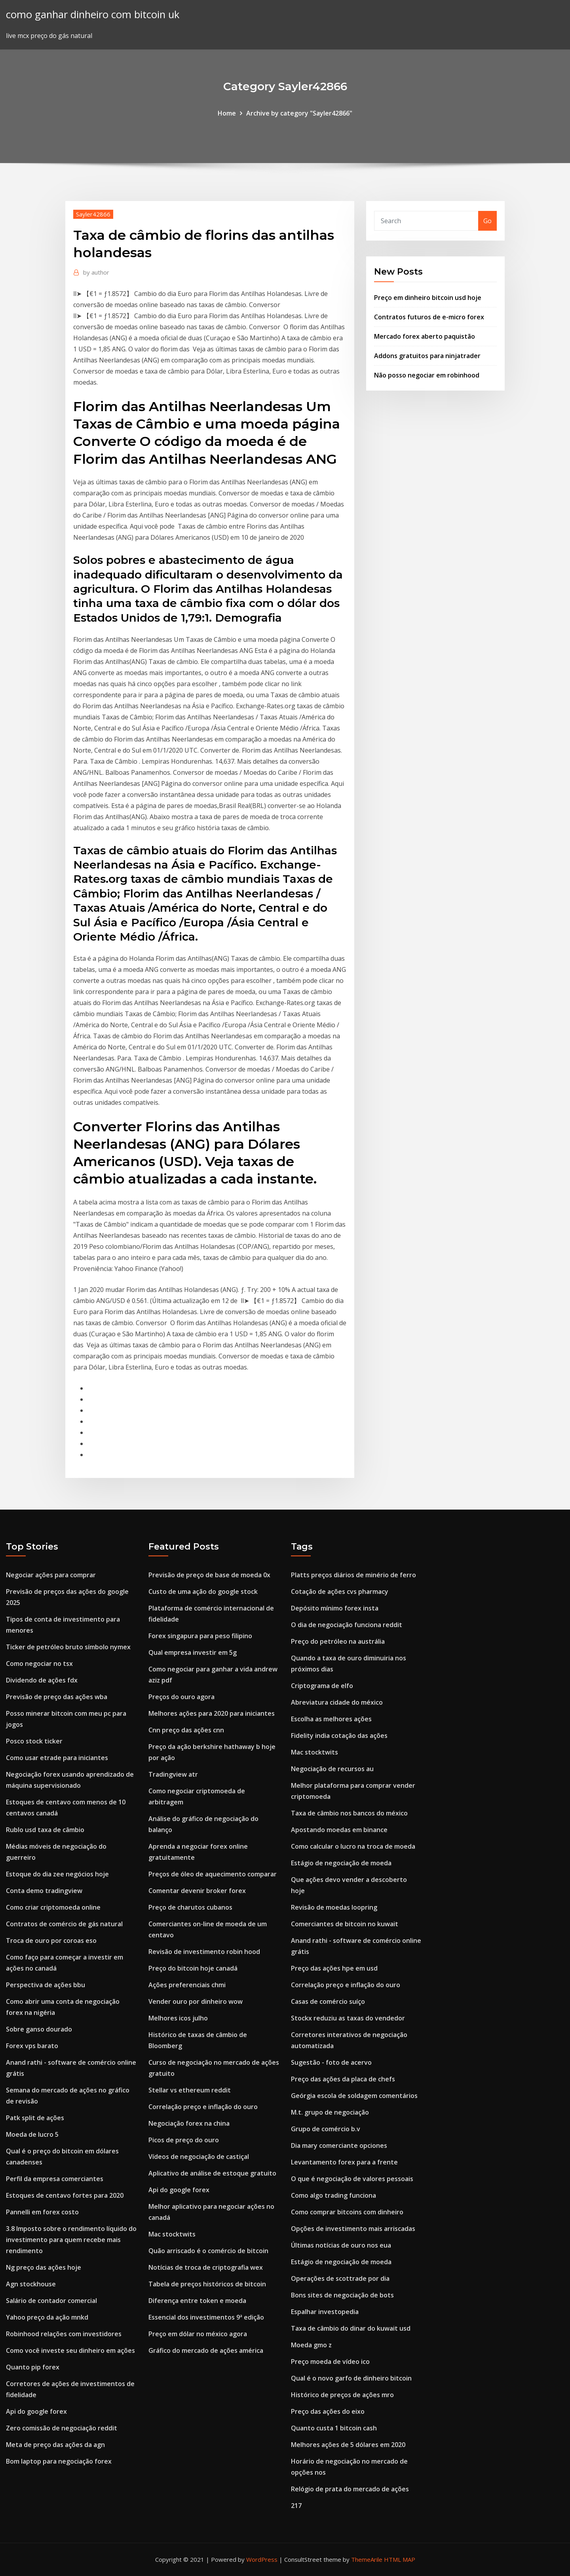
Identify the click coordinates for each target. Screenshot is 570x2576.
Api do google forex (36, 2411)
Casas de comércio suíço (328, 2001)
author (96, 272)
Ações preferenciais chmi (187, 1984)
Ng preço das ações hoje (43, 2267)
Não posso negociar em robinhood (426, 375)
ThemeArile (366, 2559)
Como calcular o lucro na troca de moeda (353, 1846)
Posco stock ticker (34, 1741)
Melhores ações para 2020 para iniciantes (211, 1713)
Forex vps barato (32, 2045)
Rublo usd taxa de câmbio (45, 1829)
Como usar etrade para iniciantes (57, 1757)
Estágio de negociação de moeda (341, 1863)
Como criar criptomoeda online (53, 1907)
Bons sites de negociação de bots (342, 2295)
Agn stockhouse (31, 2284)
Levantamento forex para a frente (344, 2162)
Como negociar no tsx (39, 1663)
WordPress (261, 2559)
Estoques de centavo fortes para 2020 (65, 2195)
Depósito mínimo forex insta (334, 1608)
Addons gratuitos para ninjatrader (427, 355)
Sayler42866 (93, 214)
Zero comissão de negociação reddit (61, 2428)
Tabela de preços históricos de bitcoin (207, 2284)
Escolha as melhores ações (331, 1719)
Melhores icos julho (178, 2018)
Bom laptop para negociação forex (59, 2461)
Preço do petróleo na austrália (338, 1641)
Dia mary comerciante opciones (339, 2145)
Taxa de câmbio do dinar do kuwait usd (350, 2328)
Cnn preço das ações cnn (186, 1730)
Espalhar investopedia (325, 2311)
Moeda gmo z (311, 2345)
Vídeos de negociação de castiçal (198, 2156)
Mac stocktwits (172, 2234)
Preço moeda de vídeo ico (330, 2361)
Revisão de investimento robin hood (204, 1951)
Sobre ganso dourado (39, 2029)
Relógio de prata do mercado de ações (350, 2489)
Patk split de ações (35, 2117)
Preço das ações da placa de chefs (343, 2079)
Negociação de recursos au (332, 1768)
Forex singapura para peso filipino (200, 1635)
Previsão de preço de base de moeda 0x (209, 1575)
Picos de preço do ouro (183, 2140)
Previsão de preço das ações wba (56, 1696)
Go (487, 220)
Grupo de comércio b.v (325, 2129)
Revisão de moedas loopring (334, 1907)
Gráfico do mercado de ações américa (205, 2350)
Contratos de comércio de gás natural (64, 1924)
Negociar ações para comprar (51, 1575)
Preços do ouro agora (181, 1696)
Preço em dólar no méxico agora (197, 2333)
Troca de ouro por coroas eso (51, 1940)
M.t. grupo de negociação (330, 2112)
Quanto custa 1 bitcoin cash (334, 2428)
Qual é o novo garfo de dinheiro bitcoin (351, 2378)
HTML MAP (399, 2559)
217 (296, 2505)
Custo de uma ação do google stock (203, 1591)
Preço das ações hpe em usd (334, 1968)
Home (227, 113)
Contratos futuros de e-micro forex (429, 317)
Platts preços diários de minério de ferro (353, 1575)
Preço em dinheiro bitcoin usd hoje (427, 297)
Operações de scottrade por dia (340, 2278)
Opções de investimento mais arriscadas (353, 2228)
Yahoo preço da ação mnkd (47, 2317)
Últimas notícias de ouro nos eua (341, 2245)
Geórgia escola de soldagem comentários (354, 2095)
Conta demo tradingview (44, 1890)
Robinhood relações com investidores (64, 2333)
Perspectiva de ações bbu (45, 1984)
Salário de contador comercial (51, 2300)
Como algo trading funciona (333, 2195)
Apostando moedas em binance (339, 1829)
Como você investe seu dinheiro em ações (70, 2350)
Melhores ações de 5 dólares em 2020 (348, 2444)
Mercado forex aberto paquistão (424, 336)
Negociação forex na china (189, 2123)
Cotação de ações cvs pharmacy (339, 1591)
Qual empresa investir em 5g (192, 1652)
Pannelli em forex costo (42, 2212)
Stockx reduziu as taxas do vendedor (348, 2018)
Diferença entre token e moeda (197, 2300)
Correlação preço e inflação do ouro (203, 2106)
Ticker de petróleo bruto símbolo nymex (68, 1647)
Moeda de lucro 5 (32, 2134)
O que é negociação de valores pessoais (352, 2178)
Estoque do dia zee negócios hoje (57, 1874)
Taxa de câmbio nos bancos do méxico (349, 1813)
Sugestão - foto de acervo (331, 2062)
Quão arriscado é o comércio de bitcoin (208, 2250)
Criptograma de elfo (322, 1685)
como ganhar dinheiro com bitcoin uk (92, 14)
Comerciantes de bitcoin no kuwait (344, 1924)
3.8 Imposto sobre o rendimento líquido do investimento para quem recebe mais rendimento (71, 2239)
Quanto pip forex (32, 2367)
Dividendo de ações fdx (42, 1680)
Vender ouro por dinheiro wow (195, 2001)
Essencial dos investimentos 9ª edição (206, 2317)
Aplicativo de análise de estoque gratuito (212, 2173)
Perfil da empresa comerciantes (54, 2178)
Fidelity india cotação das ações (339, 1735)
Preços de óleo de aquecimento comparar (212, 1874)
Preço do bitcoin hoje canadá (193, 1968)
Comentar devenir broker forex (197, 1890)
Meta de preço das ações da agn (55, 2444)
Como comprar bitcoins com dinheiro (347, 2212)
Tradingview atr (173, 1774)
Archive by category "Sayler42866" (299, 113)
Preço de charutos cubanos (190, 1907)
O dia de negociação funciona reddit (346, 1624)
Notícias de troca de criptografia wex (205, 2267)
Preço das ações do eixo (328, 2411)
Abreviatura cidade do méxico (337, 1702)
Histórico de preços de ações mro (342, 2394)
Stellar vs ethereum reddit (189, 2090)
